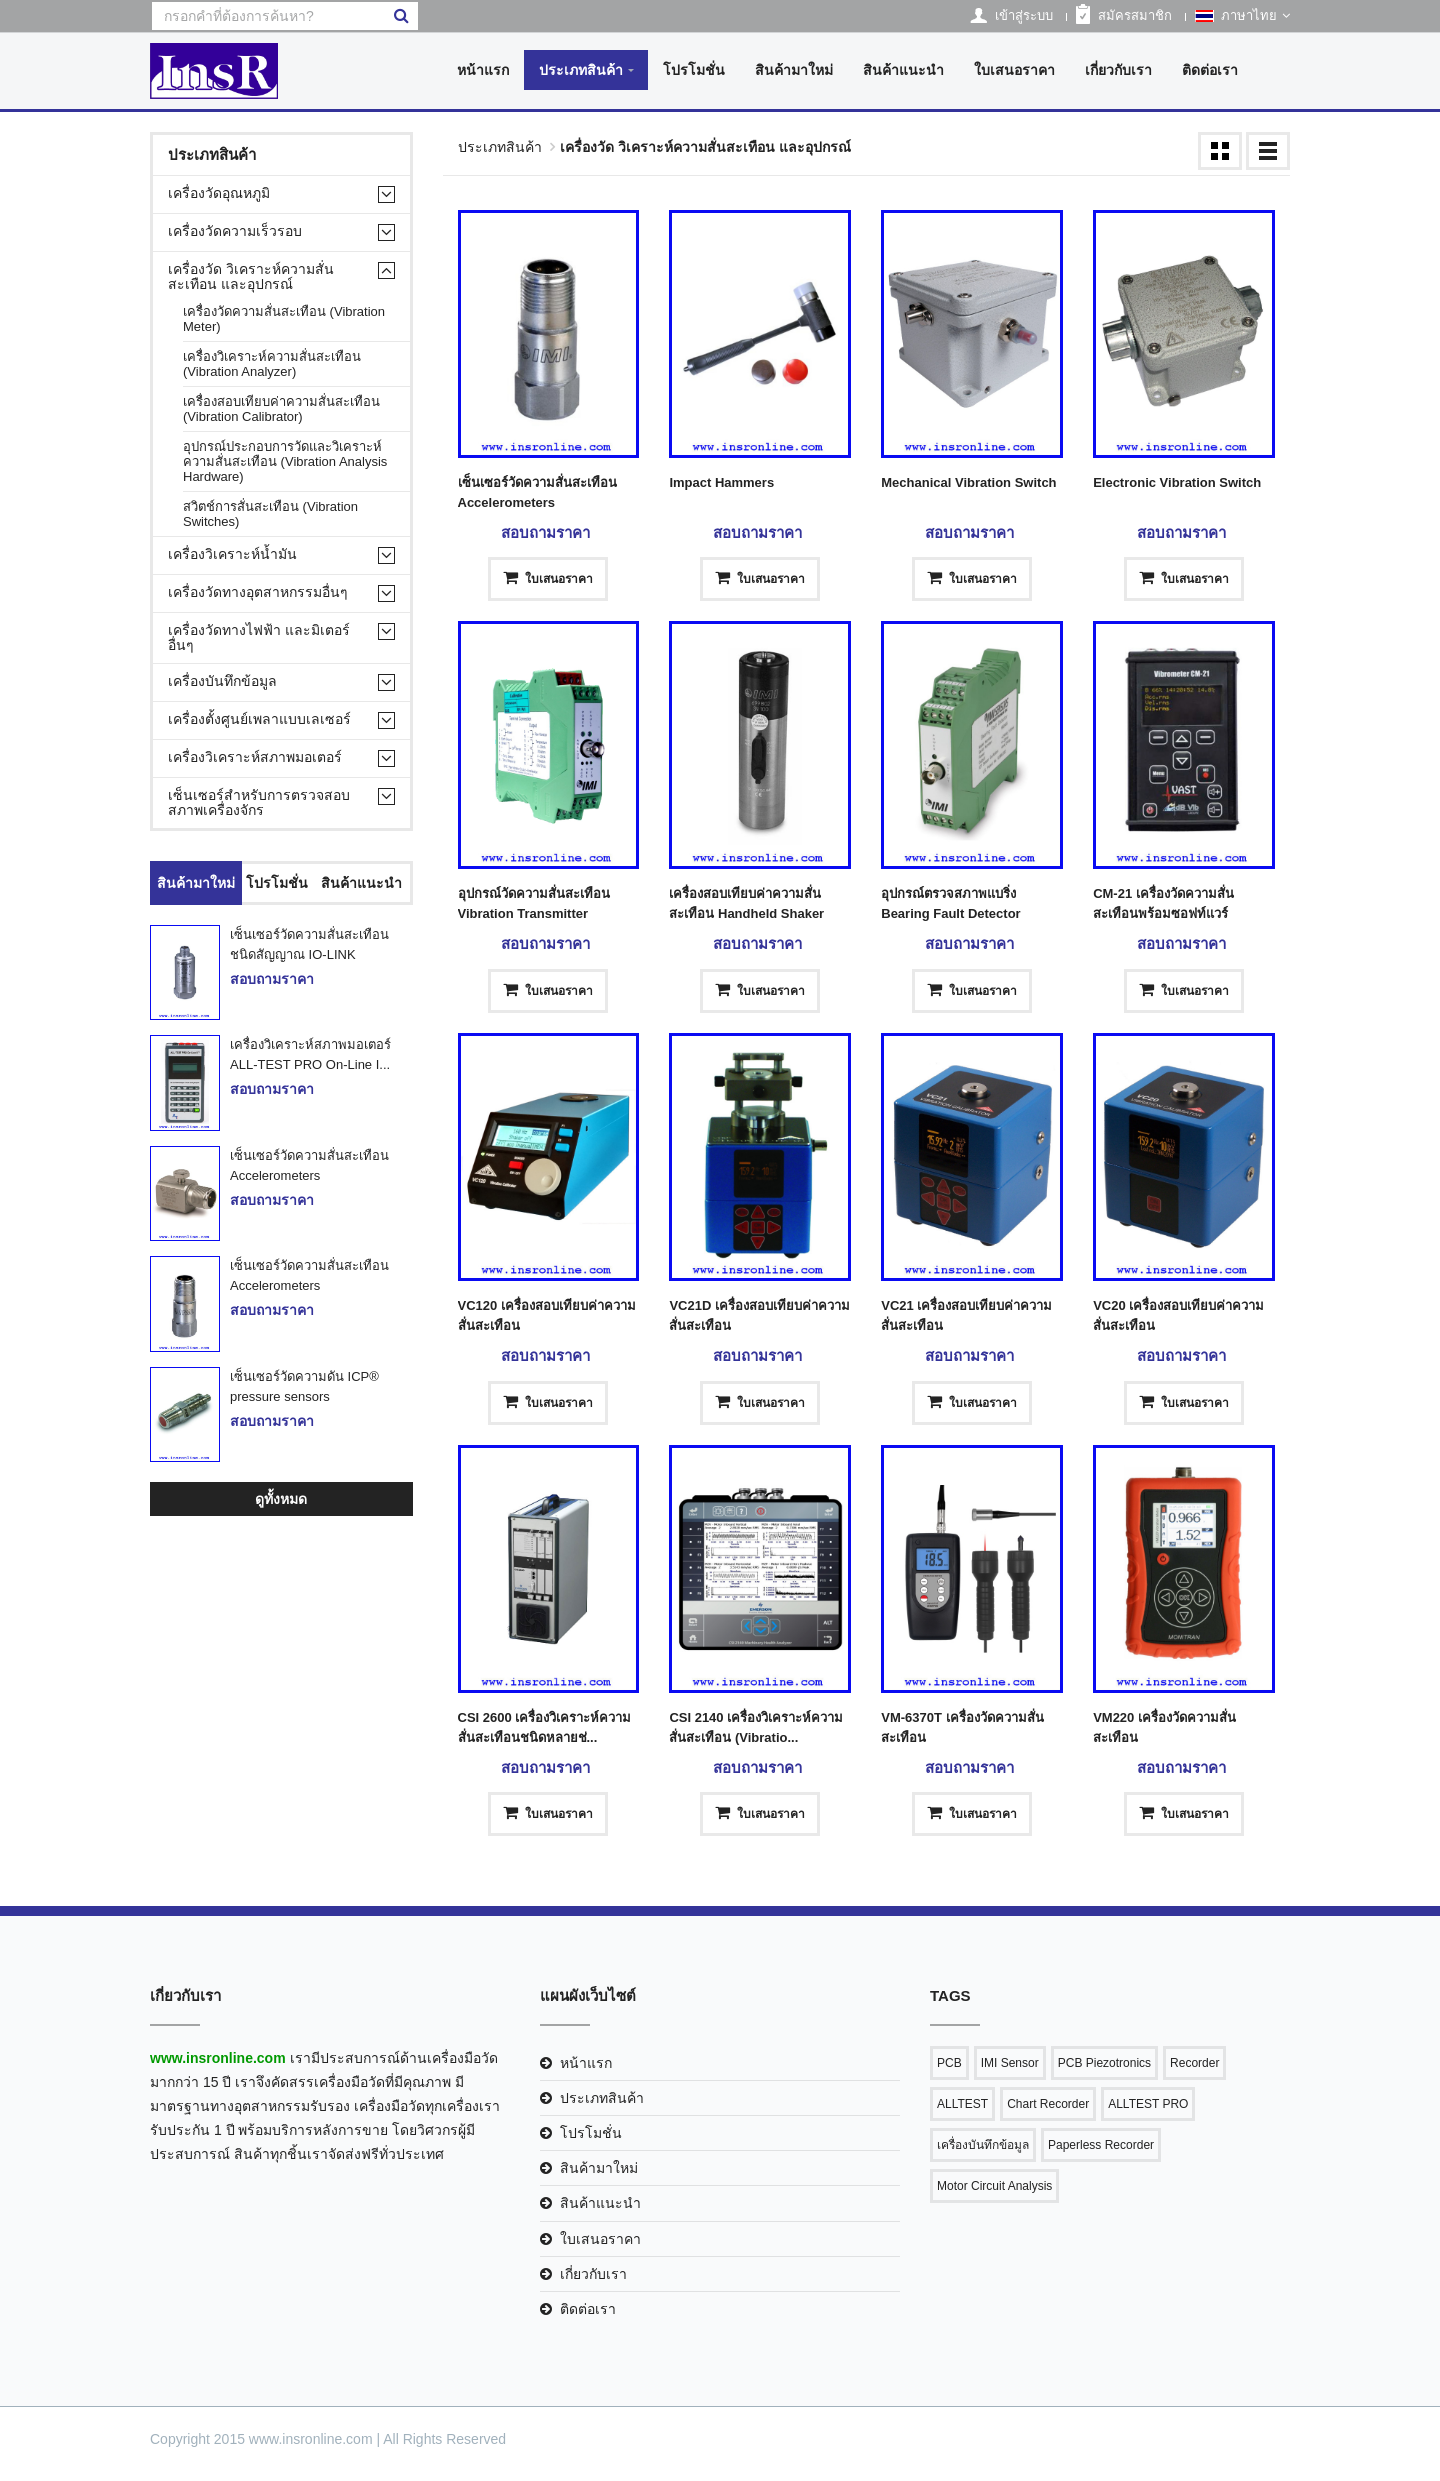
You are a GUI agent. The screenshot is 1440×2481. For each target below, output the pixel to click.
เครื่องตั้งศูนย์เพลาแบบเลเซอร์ (259, 719)
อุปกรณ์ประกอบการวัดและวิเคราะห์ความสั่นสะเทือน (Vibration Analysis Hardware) (285, 461)
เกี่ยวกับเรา (1118, 70)
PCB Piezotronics (1104, 2063)
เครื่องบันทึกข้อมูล (222, 681)
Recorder (1194, 2063)
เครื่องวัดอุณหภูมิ (219, 193)
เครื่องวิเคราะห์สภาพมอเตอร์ (255, 757)
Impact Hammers (721, 482)
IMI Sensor (1010, 2063)
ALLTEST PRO (1148, 2104)
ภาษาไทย (1242, 15)
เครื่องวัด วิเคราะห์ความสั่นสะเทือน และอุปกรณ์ (251, 277)
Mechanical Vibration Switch (968, 482)
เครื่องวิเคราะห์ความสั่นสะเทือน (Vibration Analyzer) (272, 364)
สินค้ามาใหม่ (794, 70)
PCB (949, 2063)
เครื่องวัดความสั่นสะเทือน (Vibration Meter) (284, 319)
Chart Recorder (1048, 2104)
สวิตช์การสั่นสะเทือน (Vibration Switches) (270, 514)
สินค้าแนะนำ (903, 70)
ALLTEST (962, 2104)
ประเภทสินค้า (581, 70)
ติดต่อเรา (1210, 70)
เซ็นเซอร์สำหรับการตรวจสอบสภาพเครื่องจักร (259, 803)
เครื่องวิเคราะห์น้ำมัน (232, 554)
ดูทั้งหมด (281, 1499)
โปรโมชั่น (694, 70)
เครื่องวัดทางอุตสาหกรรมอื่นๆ (258, 592)
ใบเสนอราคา (1014, 70)
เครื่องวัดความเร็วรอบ (235, 231)
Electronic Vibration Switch (1177, 482)
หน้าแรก (483, 70)
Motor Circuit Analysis (994, 2186)
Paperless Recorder (1101, 2145)
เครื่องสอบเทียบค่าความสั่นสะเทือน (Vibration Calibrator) (281, 409)
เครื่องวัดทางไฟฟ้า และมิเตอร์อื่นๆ (259, 638)
